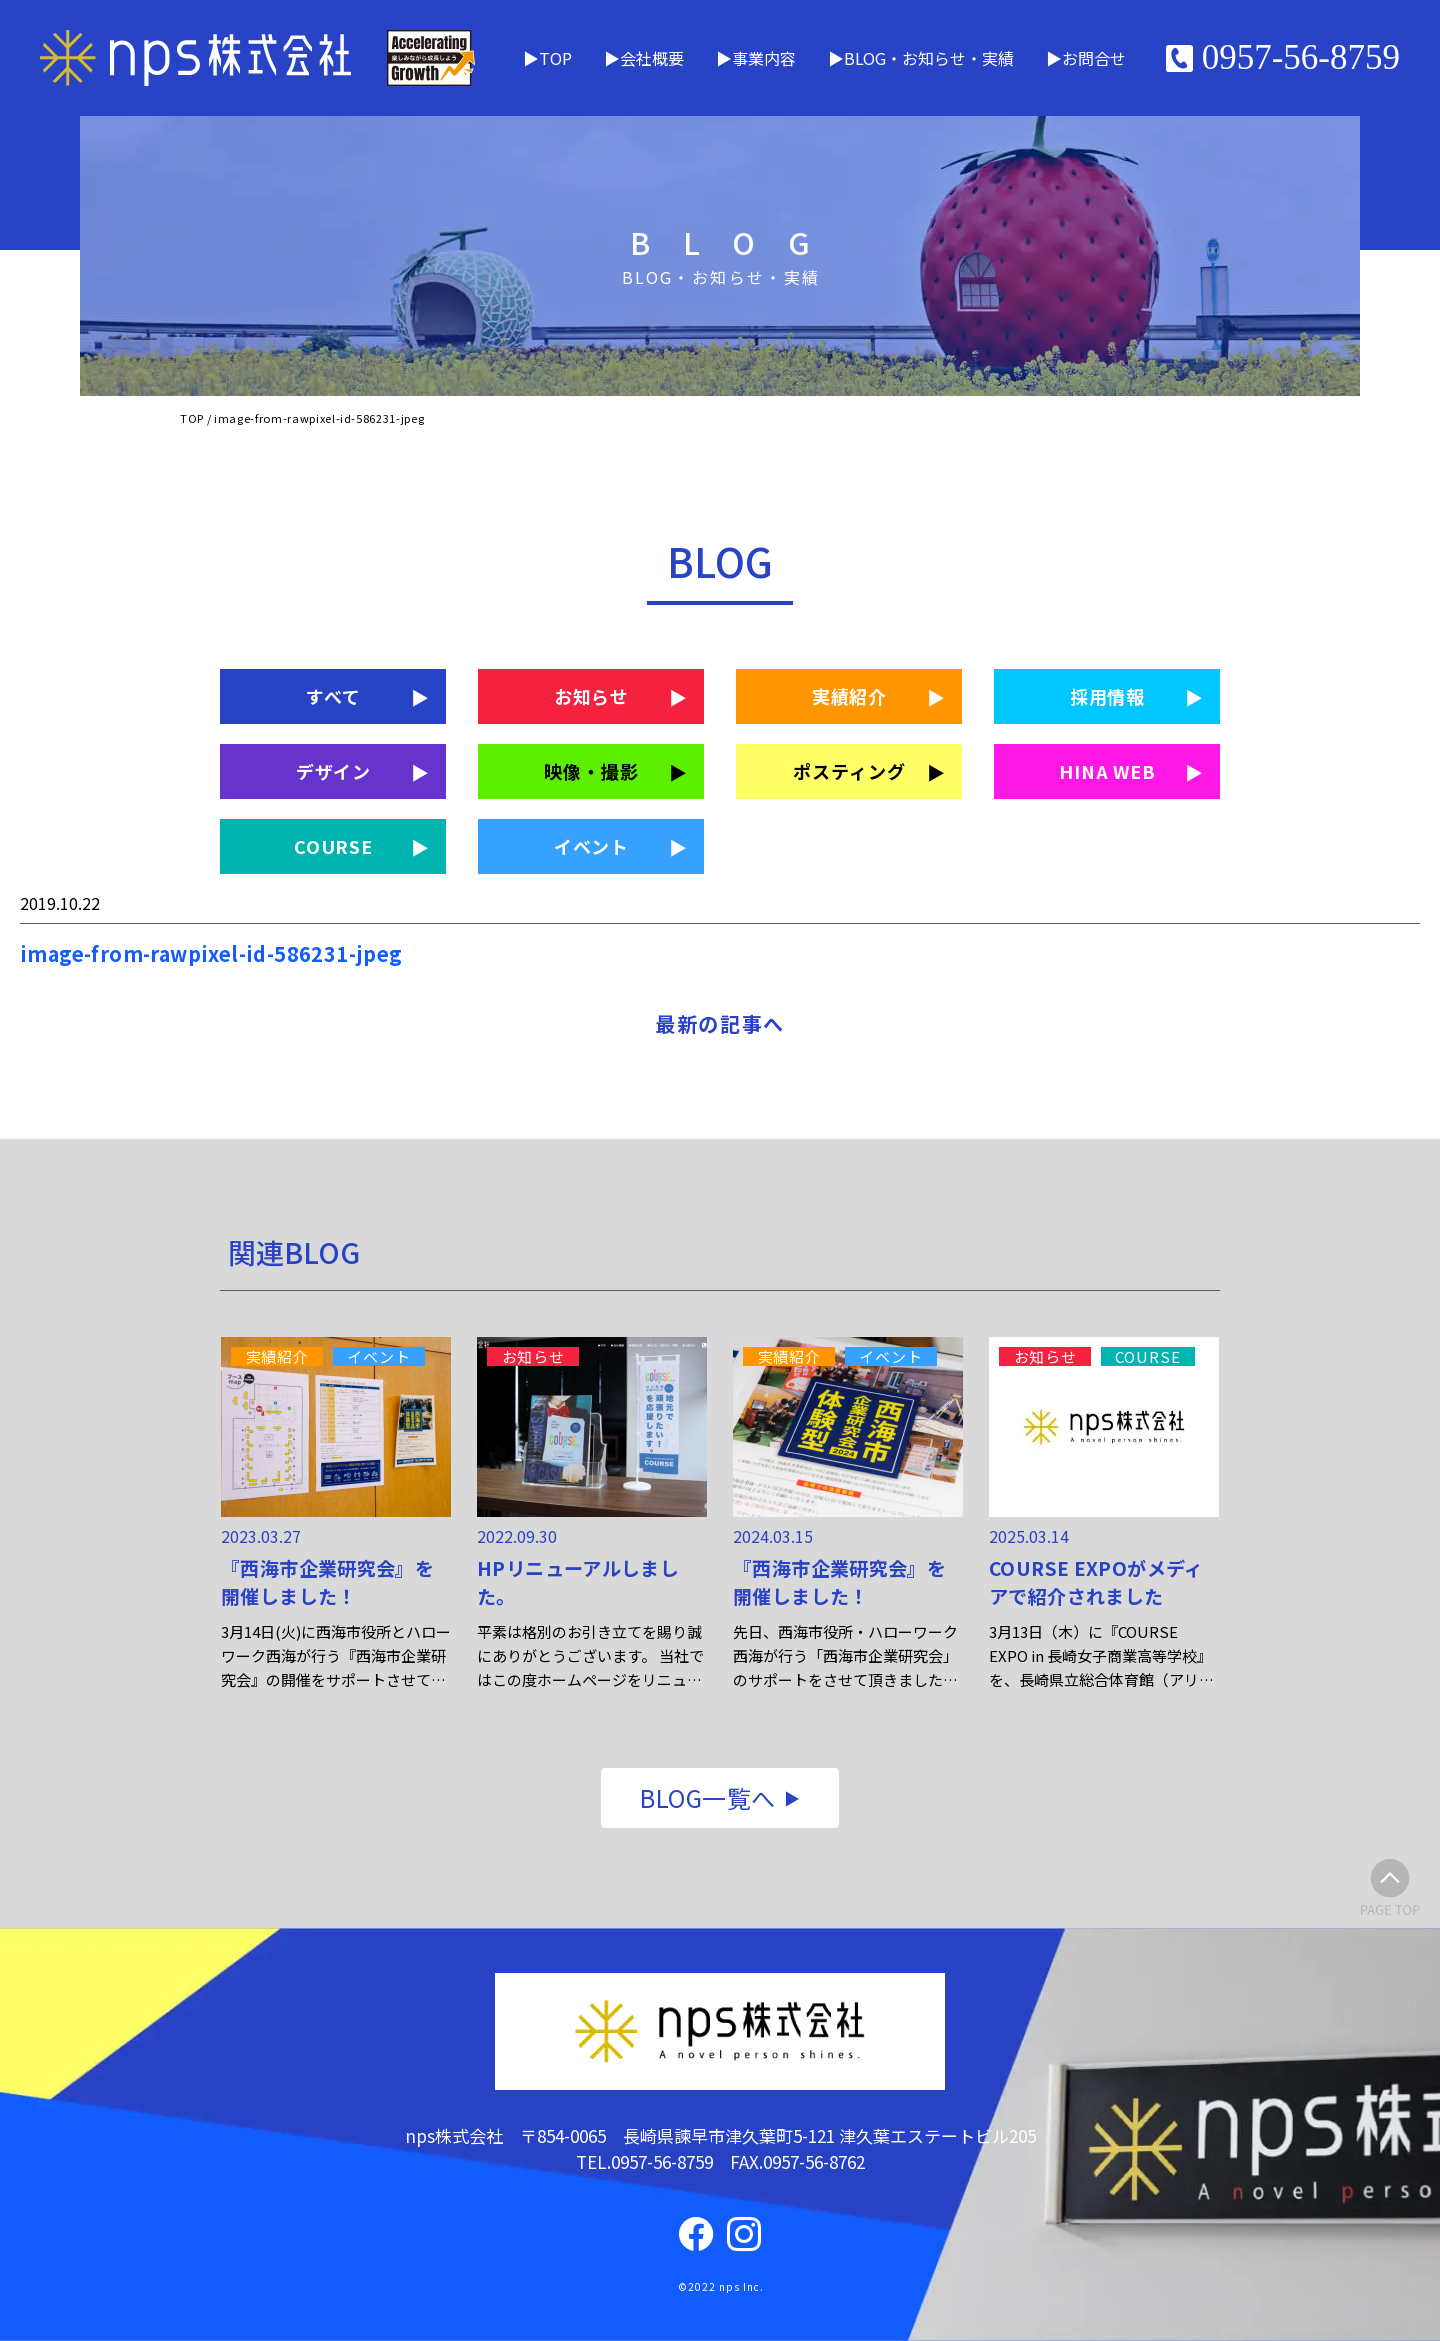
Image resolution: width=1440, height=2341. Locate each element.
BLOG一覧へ (707, 1797)
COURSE (333, 846)
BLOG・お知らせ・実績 (929, 58)
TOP (555, 58)
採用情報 (1108, 696)
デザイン (334, 771)
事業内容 (764, 58)
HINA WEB (1107, 771)
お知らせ (592, 696)
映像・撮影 (591, 771)
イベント (592, 846)
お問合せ (1094, 58)
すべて (333, 696)
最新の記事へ (720, 1023)
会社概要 (652, 58)
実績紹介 (850, 696)
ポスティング (849, 771)
